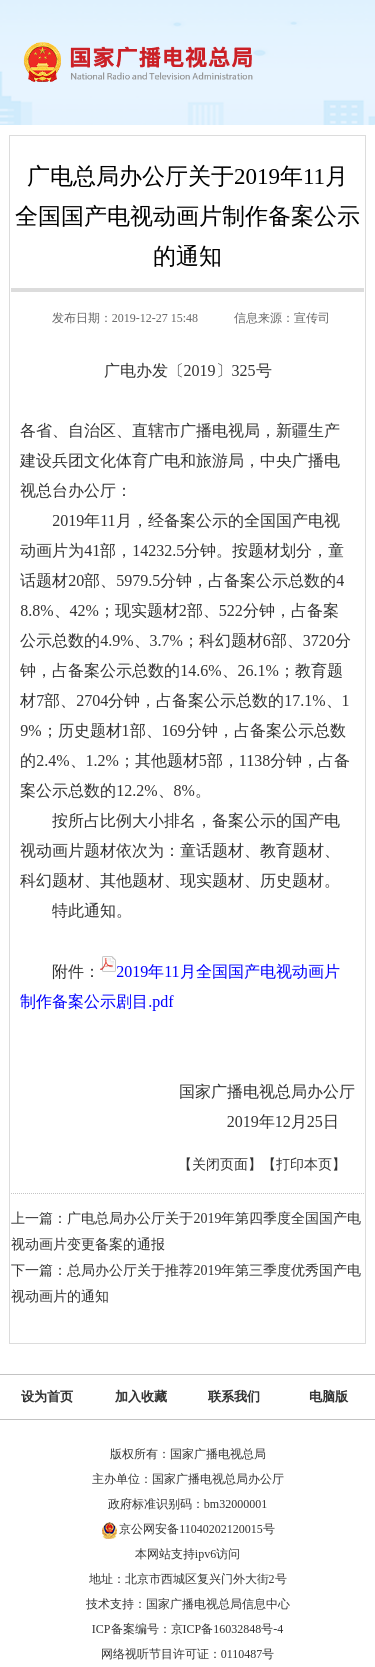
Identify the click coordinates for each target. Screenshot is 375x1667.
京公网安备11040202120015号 (197, 1529)
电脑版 (328, 1396)
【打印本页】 (304, 1164)
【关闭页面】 (220, 1164)
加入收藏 (141, 1396)
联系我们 (234, 1396)
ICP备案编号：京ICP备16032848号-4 (187, 1629)
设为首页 (47, 1396)
